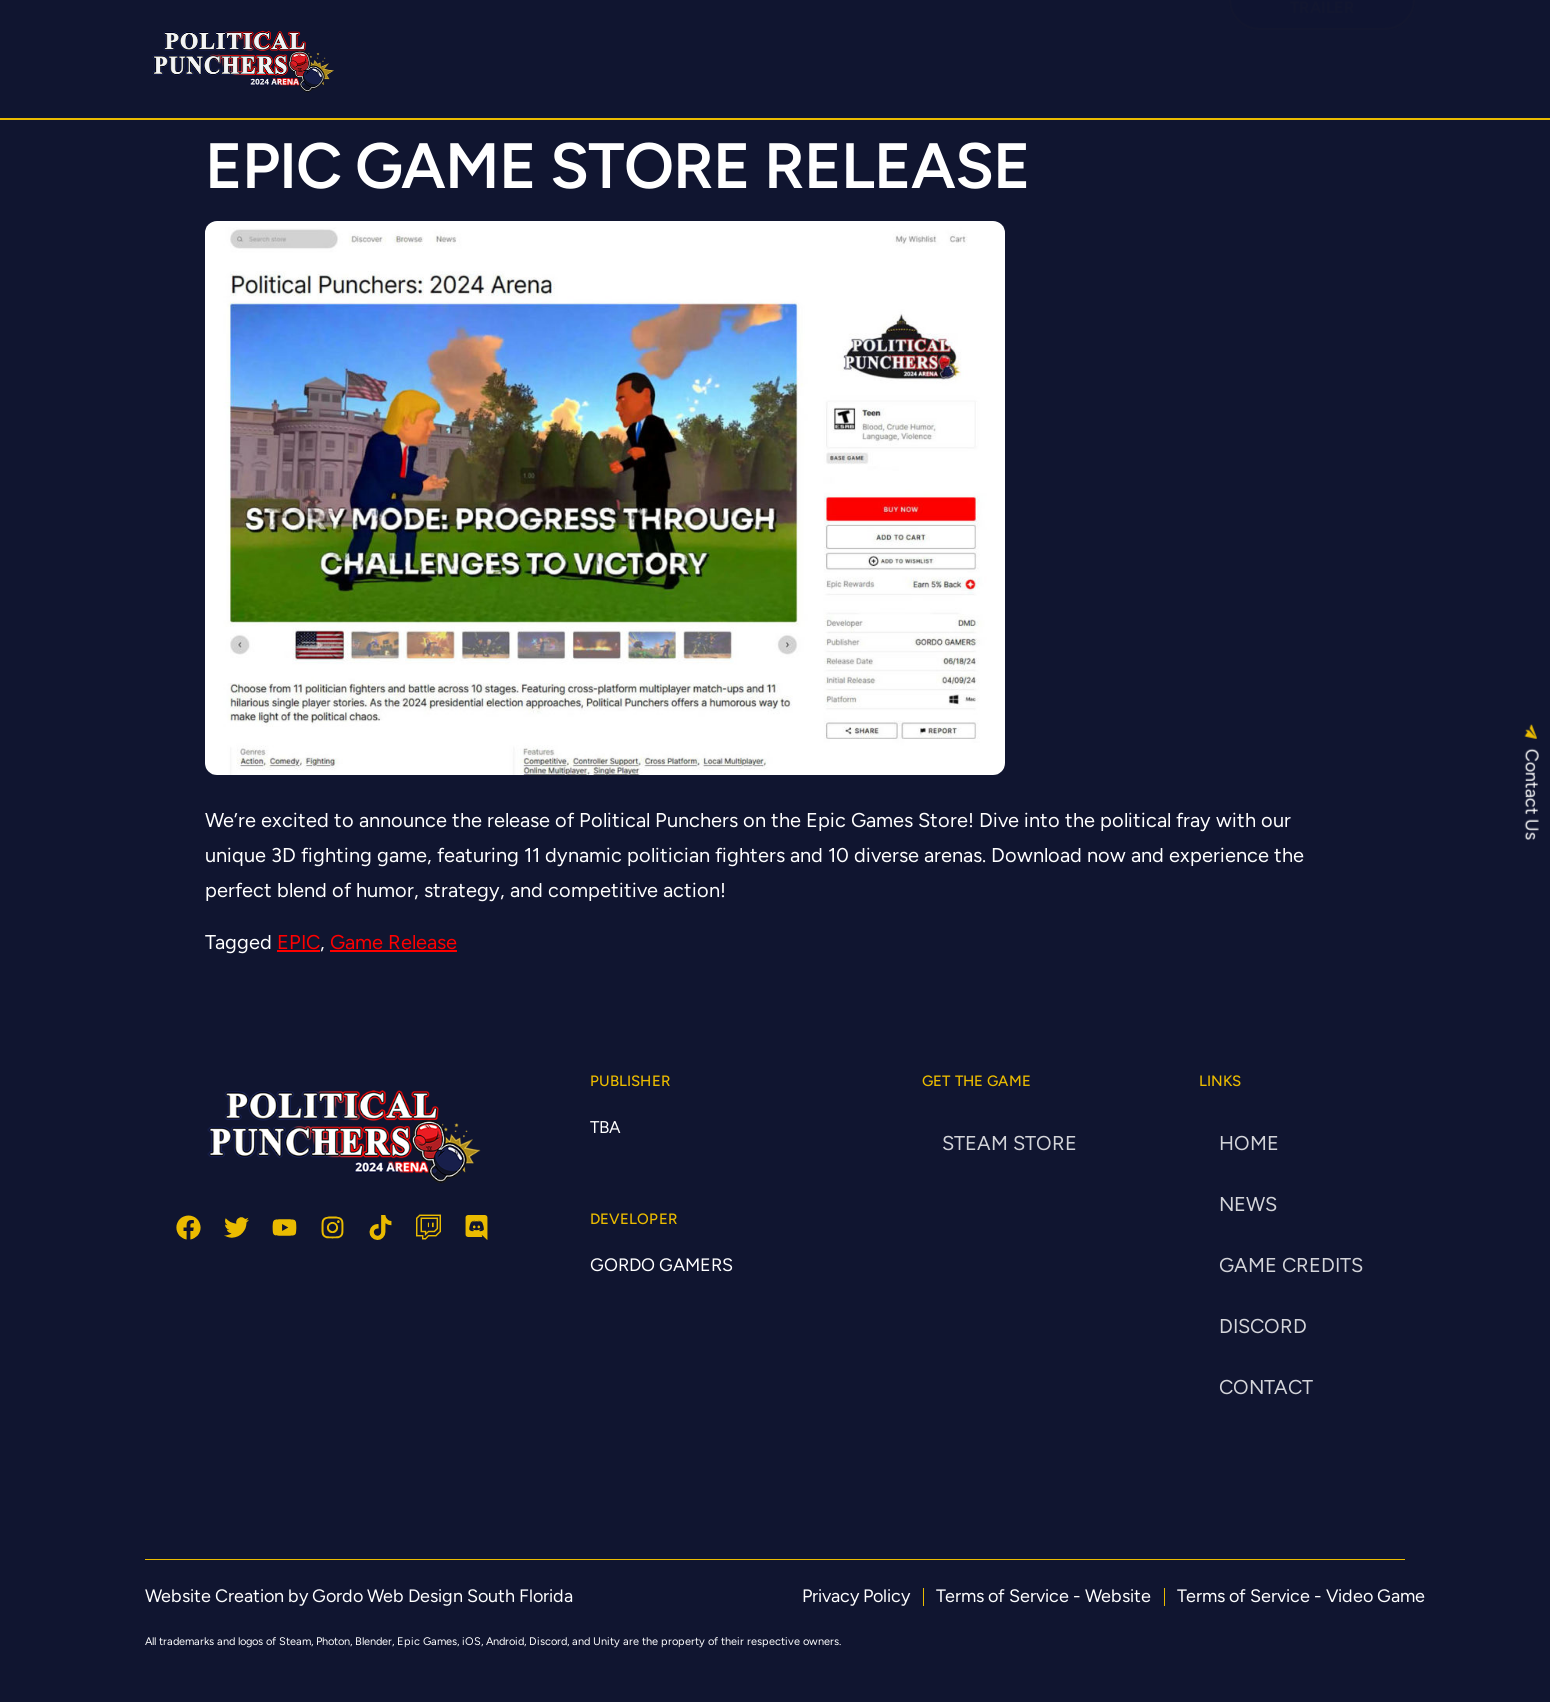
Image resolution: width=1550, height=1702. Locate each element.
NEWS (1248, 1204)
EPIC (298, 942)
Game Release (393, 942)
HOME (641, 49)
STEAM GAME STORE (793, 49)
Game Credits (1291, 1265)
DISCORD (958, 49)
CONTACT (1266, 1387)
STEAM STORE (1009, 1143)
